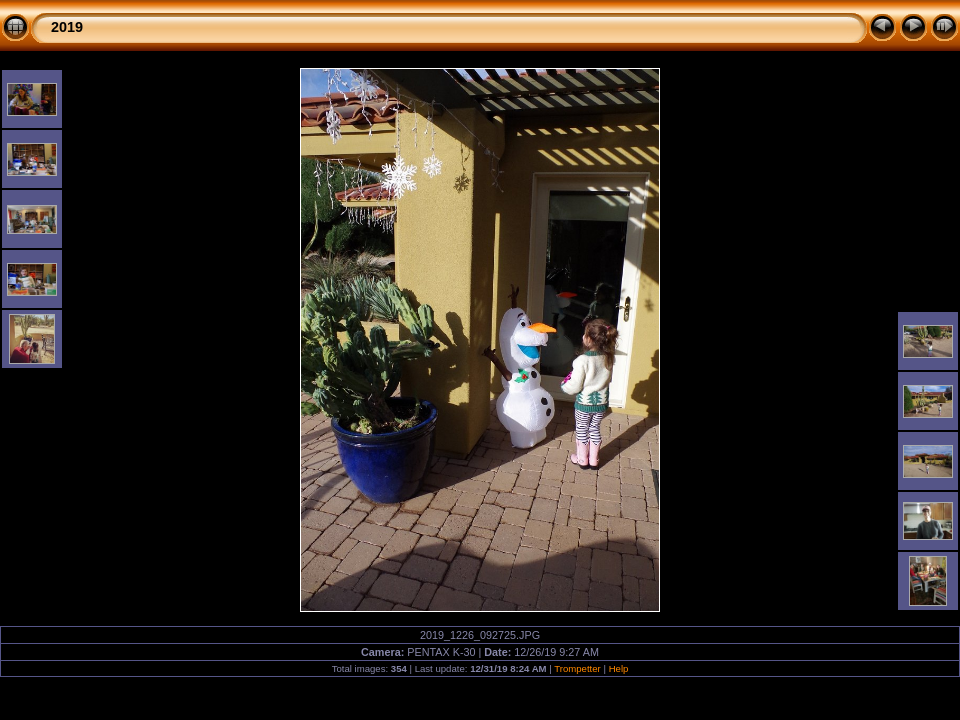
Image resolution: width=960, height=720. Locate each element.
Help (619, 668)
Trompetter (577, 668)
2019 (67, 27)
